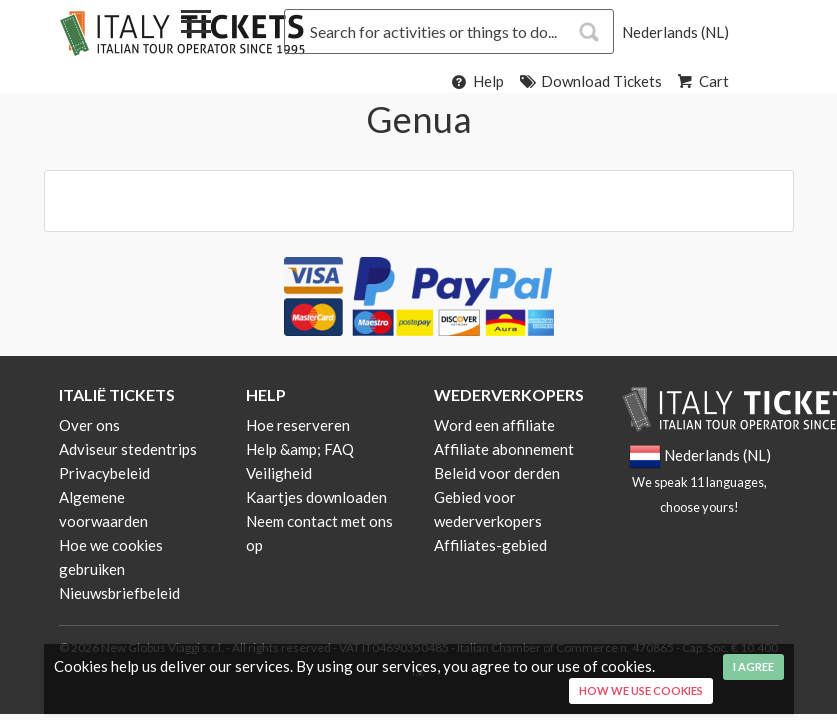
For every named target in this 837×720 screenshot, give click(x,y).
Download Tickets (589, 81)
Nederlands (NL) (675, 32)
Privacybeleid (104, 473)
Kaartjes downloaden (316, 497)
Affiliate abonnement (504, 449)
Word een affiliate (494, 425)
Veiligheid (279, 473)
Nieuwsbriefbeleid (119, 593)
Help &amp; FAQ (300, 449)
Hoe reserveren (298, 425)
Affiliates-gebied (490, 545)
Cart (702, 81)
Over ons (89, 425)
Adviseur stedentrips (128, 449)
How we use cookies (641, 690)
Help (476, 81)
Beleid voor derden (497, 473)
